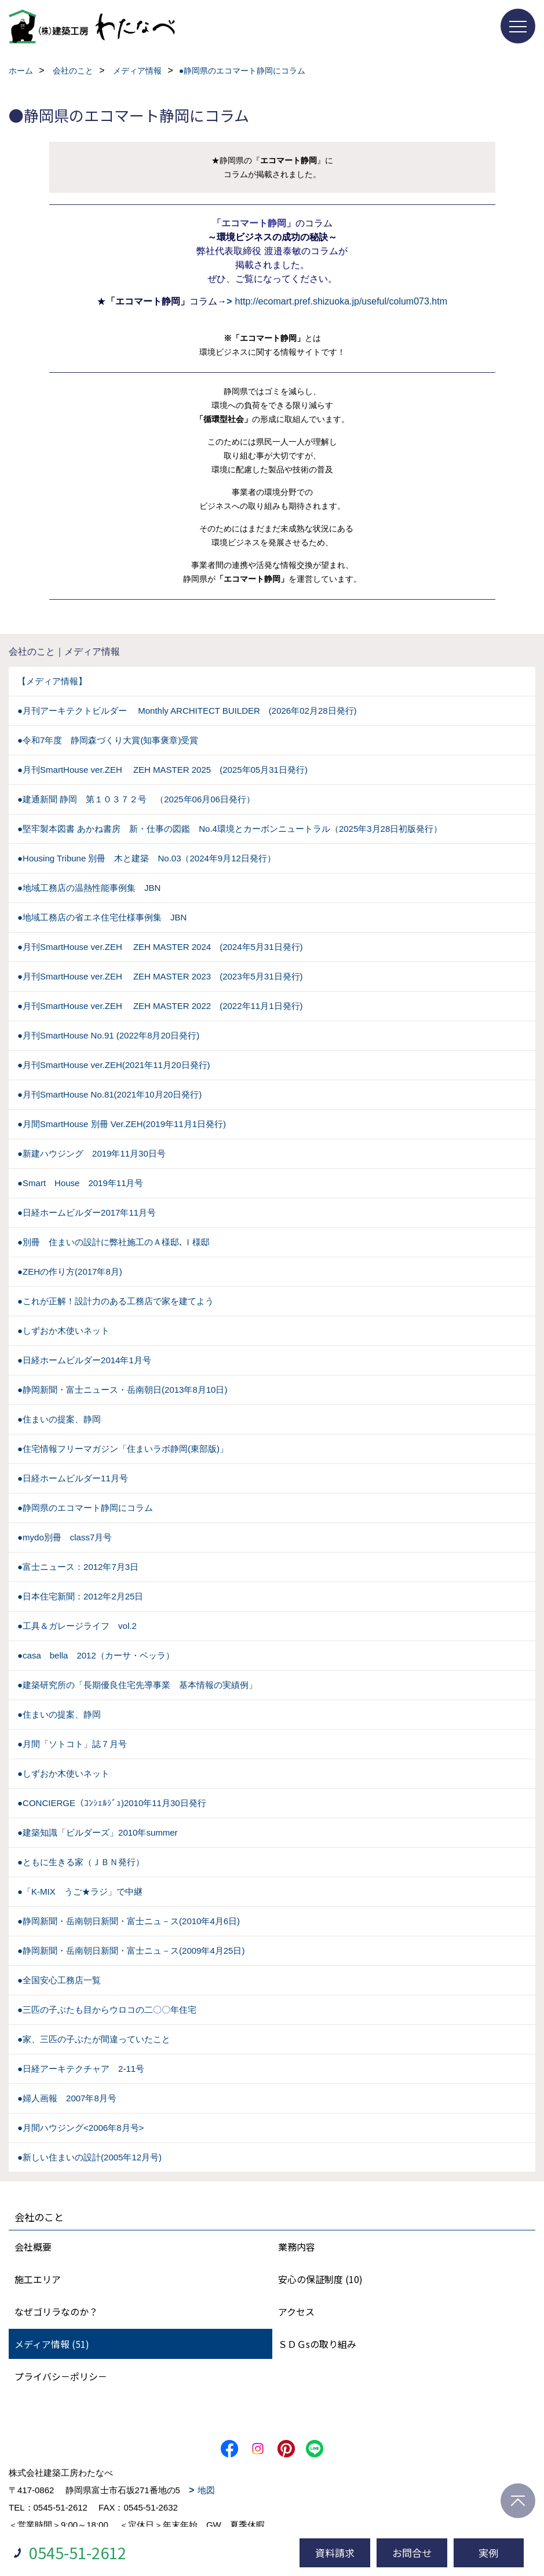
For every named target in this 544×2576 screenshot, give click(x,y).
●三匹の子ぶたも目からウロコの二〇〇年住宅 (106, 2009)
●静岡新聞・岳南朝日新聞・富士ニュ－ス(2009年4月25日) (130, 1950)
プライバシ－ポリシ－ (60, 2376)
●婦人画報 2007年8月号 (66, 2098)
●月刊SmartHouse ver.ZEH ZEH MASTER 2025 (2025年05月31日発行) (162, 770)
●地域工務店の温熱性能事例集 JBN (88, 888)
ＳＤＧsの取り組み (317, 2344)
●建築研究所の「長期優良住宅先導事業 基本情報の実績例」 (137, 1685)
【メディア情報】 (52, 681)
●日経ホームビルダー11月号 (72, 1478)
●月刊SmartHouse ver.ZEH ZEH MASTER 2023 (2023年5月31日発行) (160, 976)
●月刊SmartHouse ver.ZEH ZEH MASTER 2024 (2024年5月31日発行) (160, 947)
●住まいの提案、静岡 (59, 1419)
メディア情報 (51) (51, 2344)
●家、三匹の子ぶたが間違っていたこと (93, 2039)
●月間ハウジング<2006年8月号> (80, 2128)
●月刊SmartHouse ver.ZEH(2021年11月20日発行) (113, 1065)
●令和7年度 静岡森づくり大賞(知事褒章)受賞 (107, 740)
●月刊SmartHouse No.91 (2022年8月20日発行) (108, 1035)
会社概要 (33, 2247)
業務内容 (296, 2247)
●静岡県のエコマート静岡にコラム (85, 1508)
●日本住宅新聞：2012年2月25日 (80, 1596)
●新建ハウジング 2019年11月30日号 (91, 1153)
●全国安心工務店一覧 (59, 1980)
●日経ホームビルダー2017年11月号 (86, 1212)
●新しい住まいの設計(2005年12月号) (89, 2157)
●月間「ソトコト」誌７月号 (72, 1744)
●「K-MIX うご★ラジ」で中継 (80, 1891)
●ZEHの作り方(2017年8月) (69, 1271)
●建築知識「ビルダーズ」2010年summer (97, 1832)
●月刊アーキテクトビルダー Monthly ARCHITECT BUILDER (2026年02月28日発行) (187, 710)
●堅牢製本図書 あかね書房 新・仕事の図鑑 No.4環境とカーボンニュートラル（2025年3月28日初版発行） (229, 829)
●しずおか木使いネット (63, 1330)
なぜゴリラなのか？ (56, 2311)
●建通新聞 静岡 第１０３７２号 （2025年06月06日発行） (136, 799)
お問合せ (412, 2552)
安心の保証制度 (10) (320, 2279)
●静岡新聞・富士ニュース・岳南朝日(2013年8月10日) (122, 1390)
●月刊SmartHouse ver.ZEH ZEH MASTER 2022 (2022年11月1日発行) (160, 1006)
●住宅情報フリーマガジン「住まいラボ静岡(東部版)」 (122, 1449)
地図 (206, 2490)
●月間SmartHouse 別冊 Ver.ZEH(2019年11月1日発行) (121, 1124)
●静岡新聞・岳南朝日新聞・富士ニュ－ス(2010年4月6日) (128, 1921)
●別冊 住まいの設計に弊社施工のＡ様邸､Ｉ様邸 (113, 1242)
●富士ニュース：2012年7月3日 (77, 1567)
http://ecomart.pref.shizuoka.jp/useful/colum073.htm (341, 301)
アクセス (296, 2311)
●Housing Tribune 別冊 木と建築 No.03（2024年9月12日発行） (146, 858)
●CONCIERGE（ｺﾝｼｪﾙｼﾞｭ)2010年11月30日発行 (111, 1803)
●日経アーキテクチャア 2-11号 (80, 2069)
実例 (488, 2552)
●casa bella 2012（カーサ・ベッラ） (95, 1655)
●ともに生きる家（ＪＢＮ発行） (80, 1862)
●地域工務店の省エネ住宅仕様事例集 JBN (102, 917)
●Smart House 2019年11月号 (80, 1183)
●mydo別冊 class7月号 (64, 1537)
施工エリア (37, 2279)
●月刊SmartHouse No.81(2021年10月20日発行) (109, 1094)
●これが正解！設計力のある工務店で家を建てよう (115, 1301)
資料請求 (335, 2552)
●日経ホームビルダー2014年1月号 (84, 1360)
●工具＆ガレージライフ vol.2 (77, 1626)
